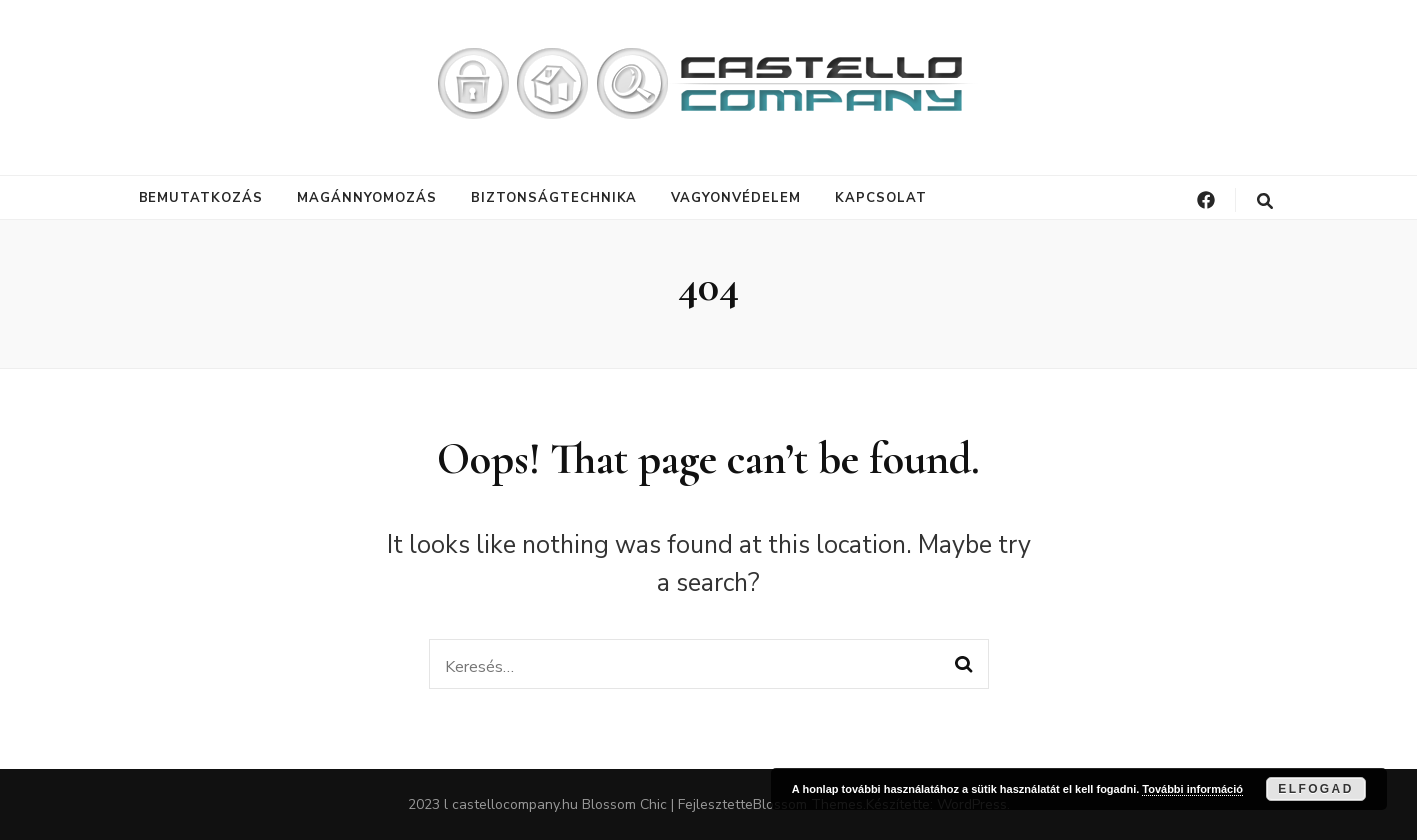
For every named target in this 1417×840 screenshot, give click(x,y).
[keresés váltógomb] (1265, 201)
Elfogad (1315, 789)
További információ (1192, 789)
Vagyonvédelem (736, 198)
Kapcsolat (881, 198)
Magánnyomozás (367, 198)
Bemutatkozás (201, 198)
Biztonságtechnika (554, 198)
